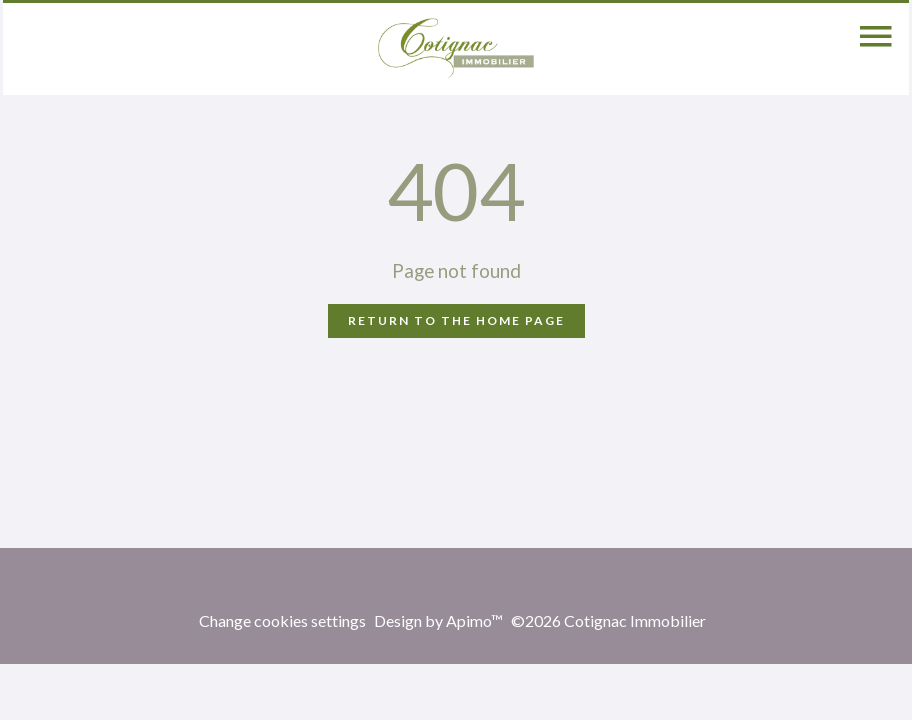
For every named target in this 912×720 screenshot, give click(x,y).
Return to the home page (456, 320)
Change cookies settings (282, 620)
